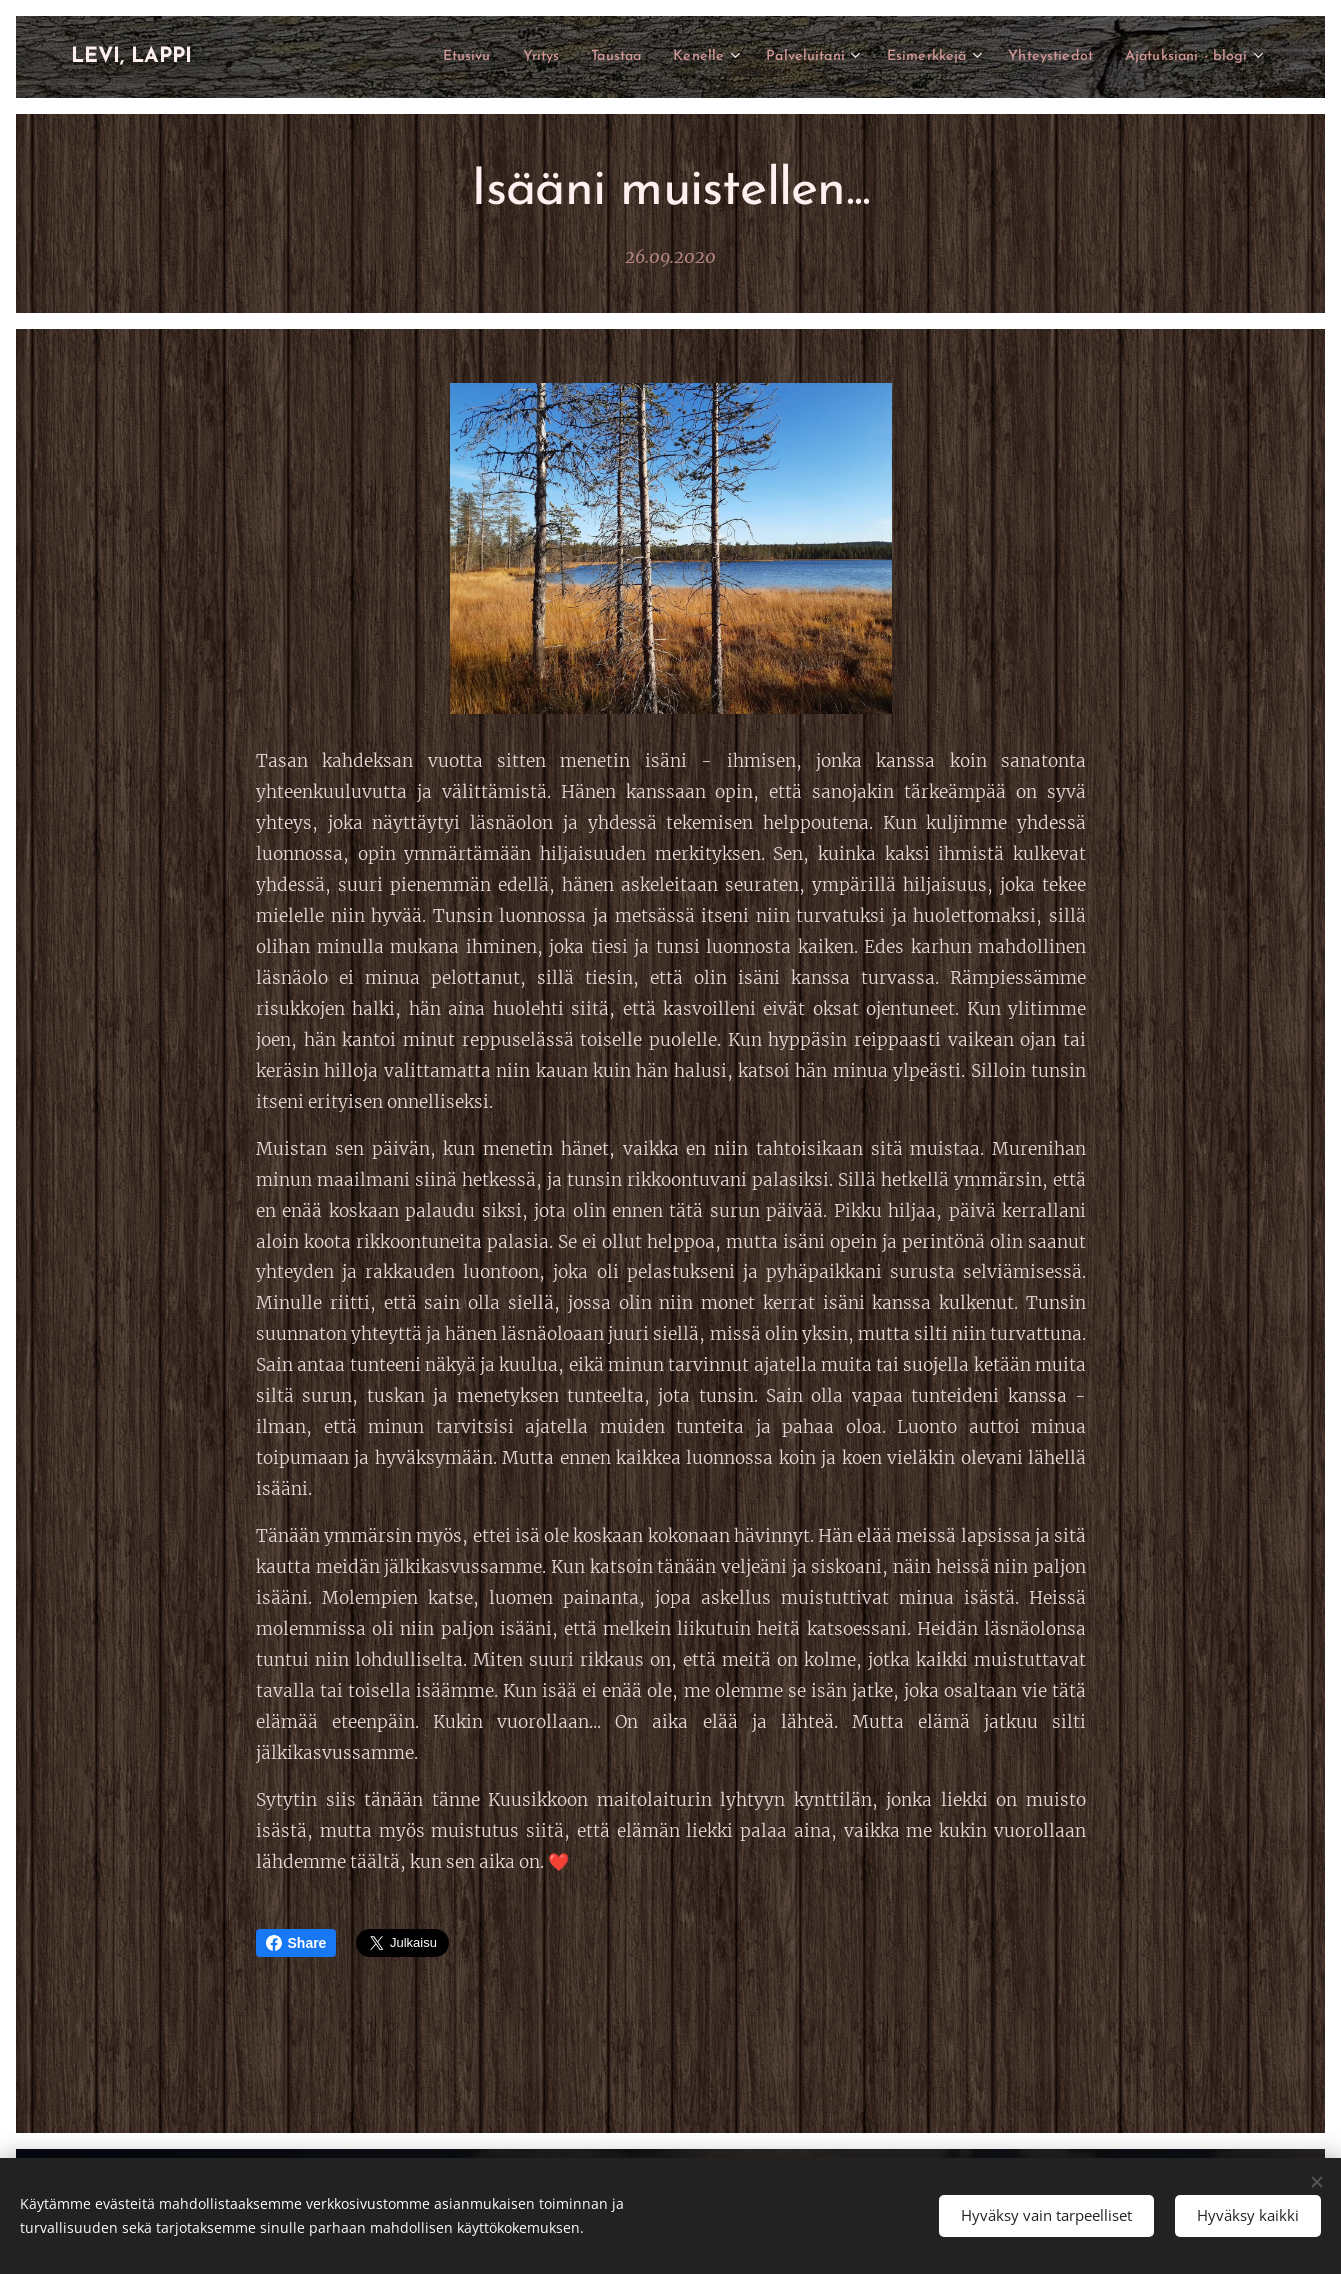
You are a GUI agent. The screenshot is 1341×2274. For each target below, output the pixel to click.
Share (296, 1943)
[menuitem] (399, 57)
